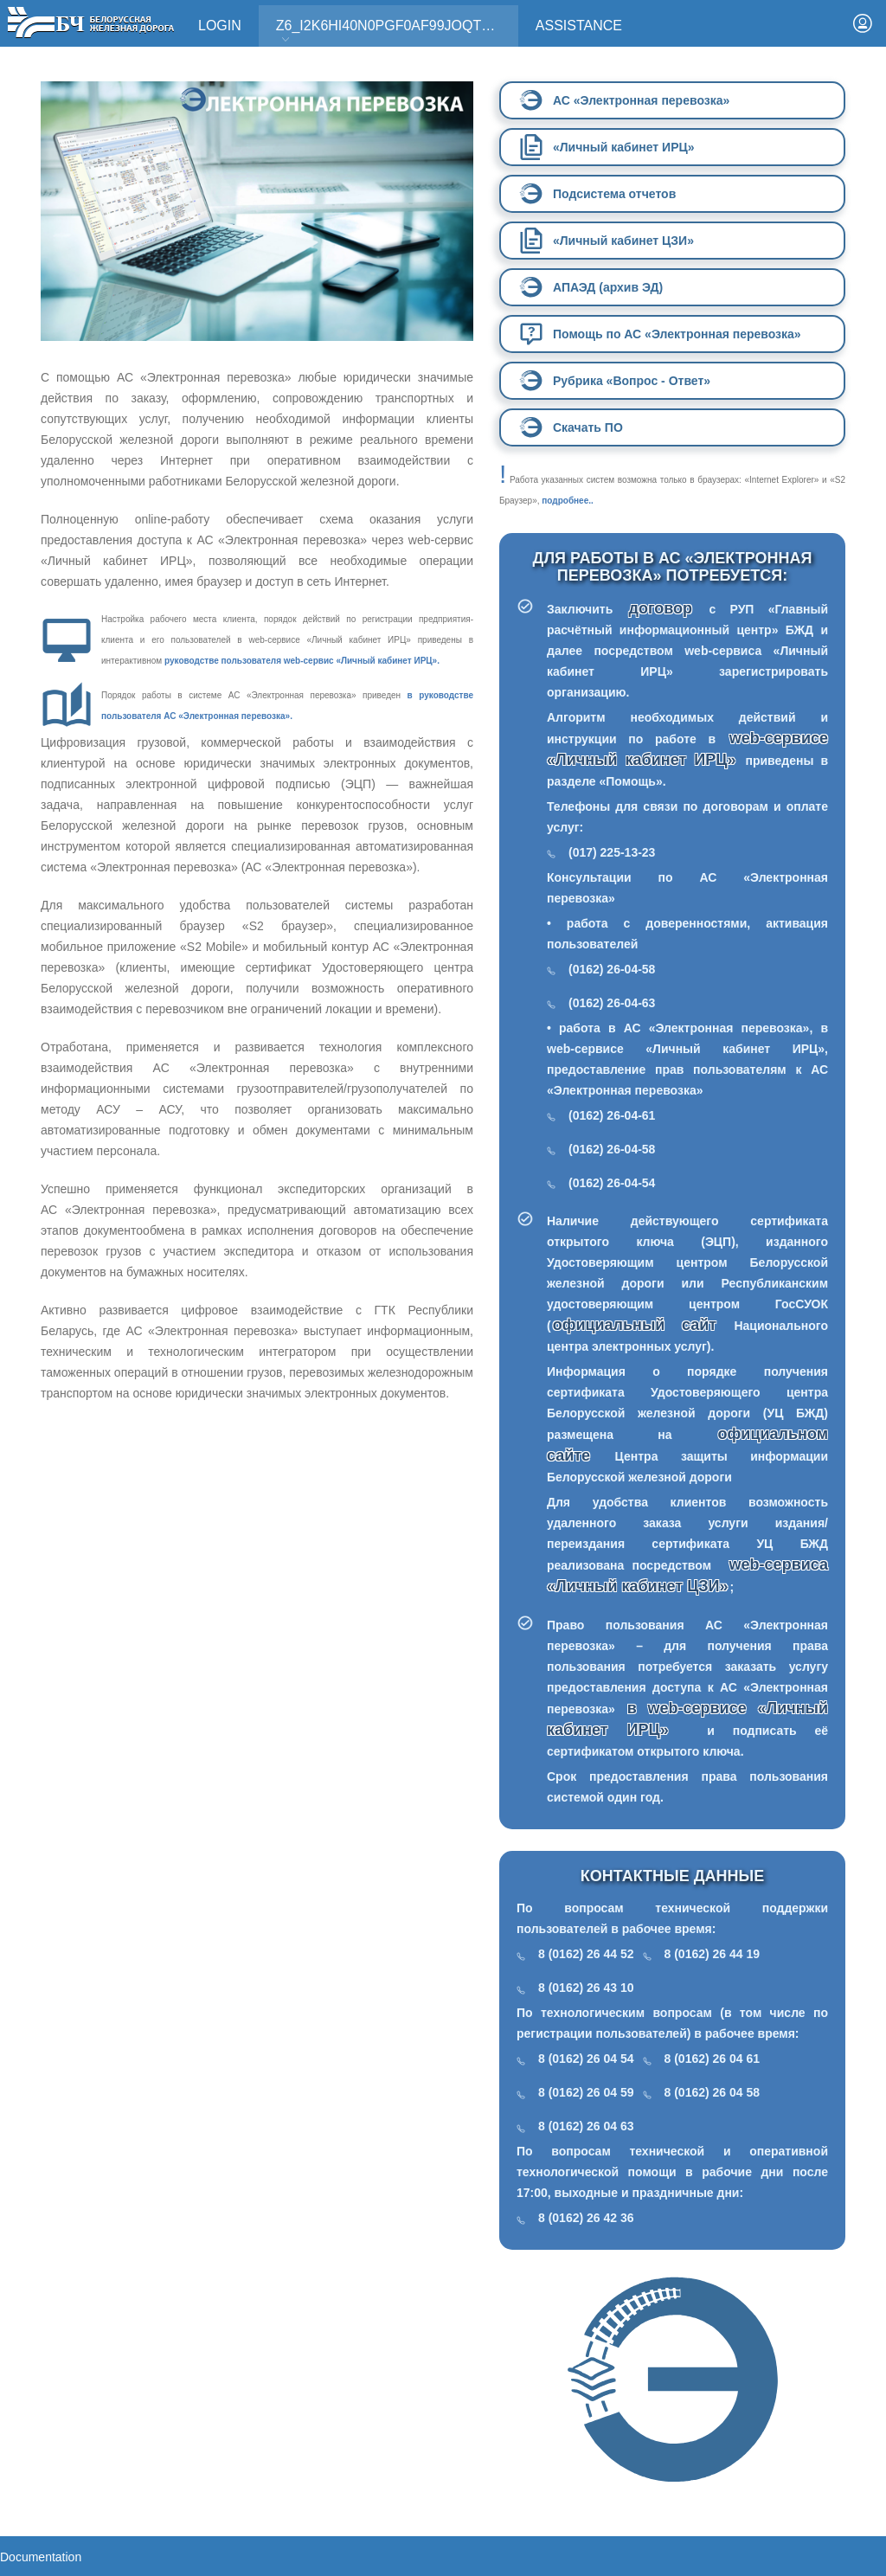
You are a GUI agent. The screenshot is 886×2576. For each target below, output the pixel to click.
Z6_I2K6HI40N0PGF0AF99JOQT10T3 (394, 31)
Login (219, 25)
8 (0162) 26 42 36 (586, 2218)
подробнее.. (567, 500)
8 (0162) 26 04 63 (586, 2126)
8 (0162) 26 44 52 (586, 1954)
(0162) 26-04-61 (611, 1115)
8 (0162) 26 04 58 (712, 2092)
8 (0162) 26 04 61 (712, 2058)
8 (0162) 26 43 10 (586, 1988)
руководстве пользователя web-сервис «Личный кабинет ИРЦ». (302, 660)
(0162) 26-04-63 (611, 1003)
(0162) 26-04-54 (611, 1183)
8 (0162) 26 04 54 (586, 2058)
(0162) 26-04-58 (611, 969)
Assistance (579, 25)
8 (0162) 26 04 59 (586, 2092)
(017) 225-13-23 (611, 852)
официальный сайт (634, 1324)
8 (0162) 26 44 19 (712, 1954)
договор (668, 608)
